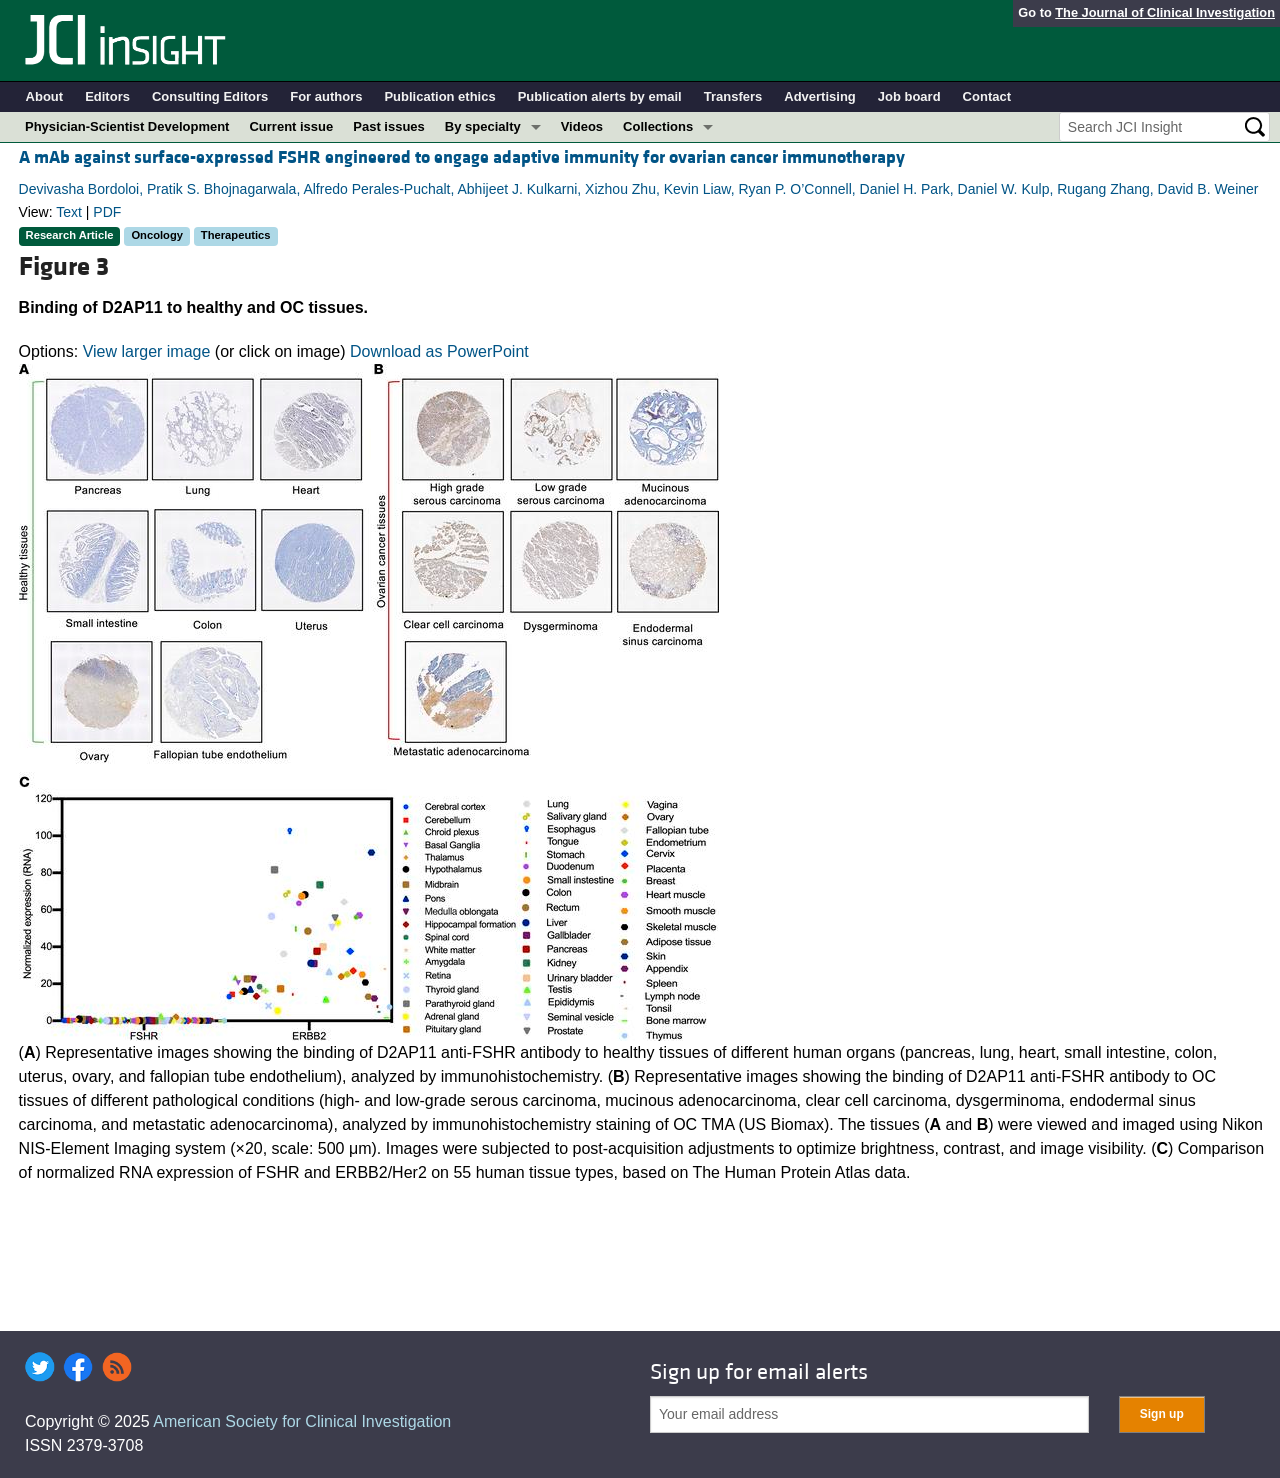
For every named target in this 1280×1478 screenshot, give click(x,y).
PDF (107, 212)
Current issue (291, 126)
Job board (909, 96)
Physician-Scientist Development (127, 126)
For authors (326, 96)
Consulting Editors (210, 96)
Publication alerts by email (600, 96)
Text (69, 212)
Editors (107, 96)
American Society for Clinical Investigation (302, 1421)
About (45, 96)
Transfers (733, 96)
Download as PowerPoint (439, 351)
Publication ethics (439, 96)
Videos (582, 126)
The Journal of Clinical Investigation (1165, 12)
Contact (987, 96)
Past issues (389, 126)
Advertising (820, 96)
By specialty (483, 126)
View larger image (147, 351)
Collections (658, 126)
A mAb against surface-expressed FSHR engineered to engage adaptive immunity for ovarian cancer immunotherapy (462, 157)
